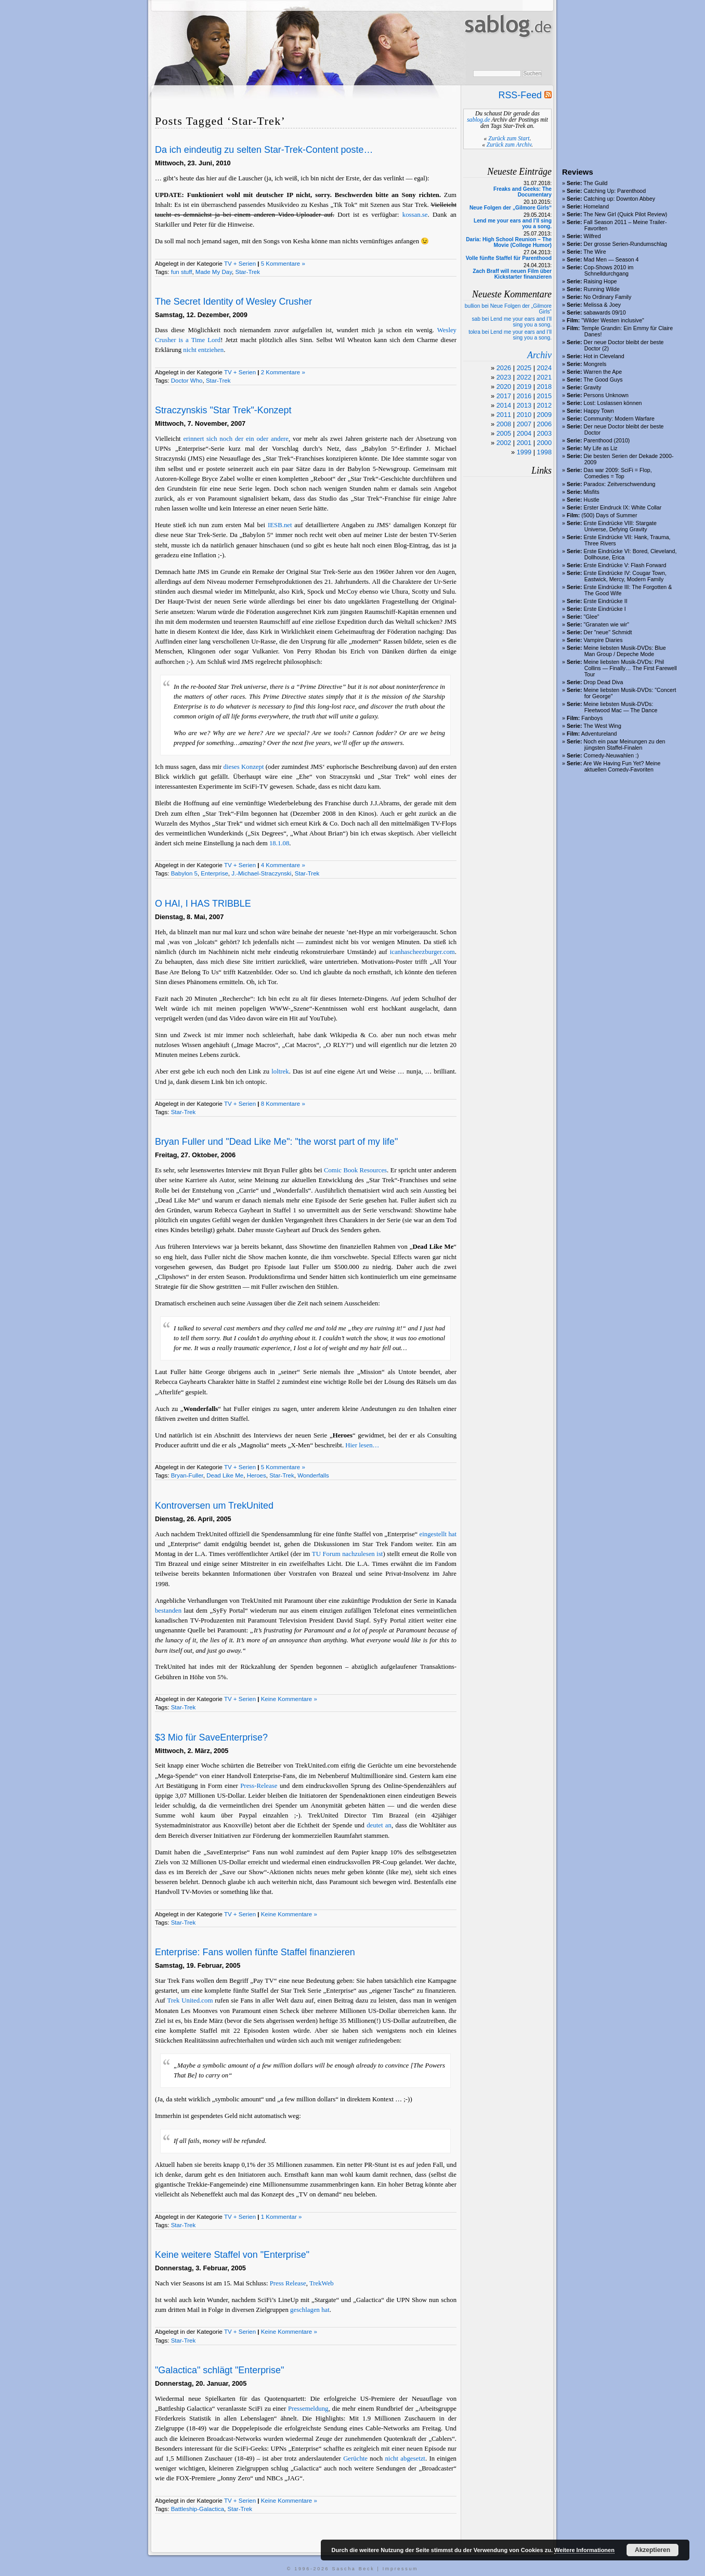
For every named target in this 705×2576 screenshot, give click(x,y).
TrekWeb (321, 2283)
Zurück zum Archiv (509, 144)
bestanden (168, 1610)
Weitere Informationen (584, 2550)
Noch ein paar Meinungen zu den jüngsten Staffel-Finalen (624, 744)
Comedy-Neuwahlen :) (611, 755)
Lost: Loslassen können (613, 403)
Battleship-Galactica (197, 2509)
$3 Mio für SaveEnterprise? (211, 1737)
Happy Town (599, 411)
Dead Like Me (224, 1475)
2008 (504, 424)
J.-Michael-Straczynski (261, 873)
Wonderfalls (313, 1475)
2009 (544, 415)
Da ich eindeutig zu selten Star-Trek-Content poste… (264, 150)
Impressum (401, 2568)
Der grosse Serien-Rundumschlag (626, 244)
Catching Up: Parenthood (615, 191)
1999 (524, 452)
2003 (544, 433)
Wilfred (592, 236)
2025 (524, 368)
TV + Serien (240, 263)
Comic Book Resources (355, 1170)
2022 (524, 377)
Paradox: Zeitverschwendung (620, 484)
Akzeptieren (652, 2550)
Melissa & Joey (602, 305)
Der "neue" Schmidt (608, 632)
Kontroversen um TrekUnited (214, 1505)
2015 (544, 396)
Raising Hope (600, 281)
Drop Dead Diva (603, 682)
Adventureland (599, 733)
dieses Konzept (244, 766)
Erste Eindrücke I (605, 609)
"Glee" (591, 616)
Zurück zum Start (508, 138)
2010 (524, 415)
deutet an (379, 1825)
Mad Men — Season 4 (611, 259)
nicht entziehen (203, 350)
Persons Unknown (606, 395)
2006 (544, 424)
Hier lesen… (362, 1445)
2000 (544, 443)
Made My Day (213, 272)
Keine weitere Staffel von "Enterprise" (232, 2255)
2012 (544, 405)
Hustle (591, 499)
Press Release (288, 2283)
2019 (524, 386)
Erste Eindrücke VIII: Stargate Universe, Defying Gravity (620, 526)
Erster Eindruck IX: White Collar (623, 507)
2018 (544, 386)
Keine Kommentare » (289, 1699)
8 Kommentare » (283, 1104)
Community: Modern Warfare (619, 418)
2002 (504, 443)
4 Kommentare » (283, 865)
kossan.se (415, 214)
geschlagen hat (310, 2309)
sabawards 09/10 (605, 312)
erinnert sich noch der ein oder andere (236, 438)
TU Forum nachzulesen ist (347, 1554)
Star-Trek (247, 272)
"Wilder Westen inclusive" (612, 320)
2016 (524, 396)
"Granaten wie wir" (607, 624)
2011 (504, 415)
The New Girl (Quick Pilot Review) (625, 214)
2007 (524, 424)
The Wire (594, 252)
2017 (504, 396)
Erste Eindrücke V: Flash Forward (625, 565)
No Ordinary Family (608, 297)
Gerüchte (355, 2458)
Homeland (596, 206)
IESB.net (280, 525)
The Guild (595, 183)
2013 (524, 405)
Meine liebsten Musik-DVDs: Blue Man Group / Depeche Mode (625, 651)
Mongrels (595, 364)
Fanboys (592, 718)
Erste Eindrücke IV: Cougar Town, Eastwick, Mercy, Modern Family (625, 576)
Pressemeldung (308, 2408)
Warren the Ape (603, 372)
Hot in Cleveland (604, 356)
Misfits (591, 492)
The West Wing (602, 726)
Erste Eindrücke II (606, 601)
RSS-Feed (525, 95)
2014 (504, 405)
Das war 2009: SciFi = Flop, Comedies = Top (618, 473)
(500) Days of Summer (609, 515)
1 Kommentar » (281, 2217)
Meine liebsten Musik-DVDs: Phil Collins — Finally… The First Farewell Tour (630, 668)
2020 (504, 386)
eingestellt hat (438, 1534)
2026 (504, 368)
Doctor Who (187, 380)
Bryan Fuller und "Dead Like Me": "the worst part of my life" (276, 1141)
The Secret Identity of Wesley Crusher (233, 301)
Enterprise (214, 873)
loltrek (280, 1071)
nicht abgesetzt (405, 2458)
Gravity (593, 387)
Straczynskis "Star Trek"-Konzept (223, 410)
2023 (504, 377)
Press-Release (258, 1785)
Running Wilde (602, 289)
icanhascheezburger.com (422, 952)
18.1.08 (279, 843)
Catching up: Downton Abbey (619, 198)
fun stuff (181, 272)
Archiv (539, 355)
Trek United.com (190, 2000)
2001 (524, 443)
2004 (524, 433)
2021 (544, 377)
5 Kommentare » (283, 263)
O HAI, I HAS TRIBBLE (203, 903)
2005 (504, 433)
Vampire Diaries (603, 640)
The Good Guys (602, 379)
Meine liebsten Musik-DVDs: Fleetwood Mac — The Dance (621, 707)
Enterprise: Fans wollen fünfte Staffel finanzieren (255, 1952)
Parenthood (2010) (607, 440)
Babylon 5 (184, 873)
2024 (544, 368)
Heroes (256, 1475)
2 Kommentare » (283, 372)
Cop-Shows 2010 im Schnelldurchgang (609, 270)
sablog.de (478, 119)
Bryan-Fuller (187, 1475)
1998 (544, 452)
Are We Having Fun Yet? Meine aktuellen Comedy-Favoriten (622, 766)
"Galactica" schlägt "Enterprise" (219, 2370)
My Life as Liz (601, 448)
